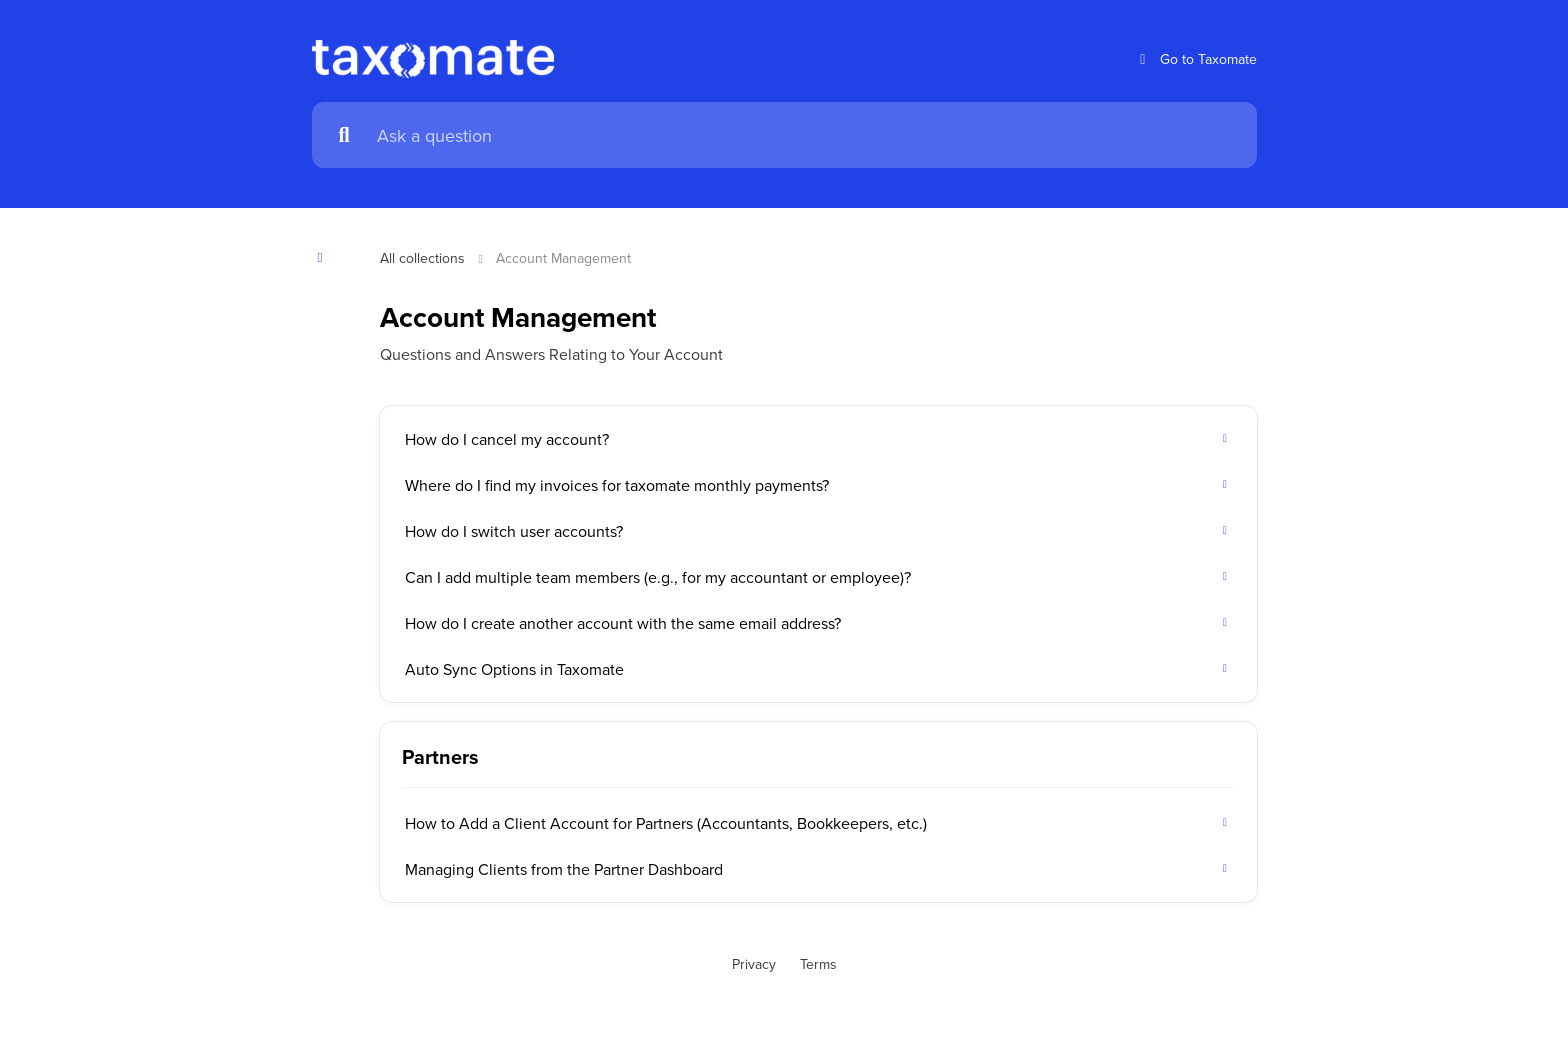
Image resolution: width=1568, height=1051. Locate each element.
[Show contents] (326, 257)
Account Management (563, 258)
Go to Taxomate (1195, 59)
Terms (818, 964)
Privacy (754, 964)
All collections (422, 258)
